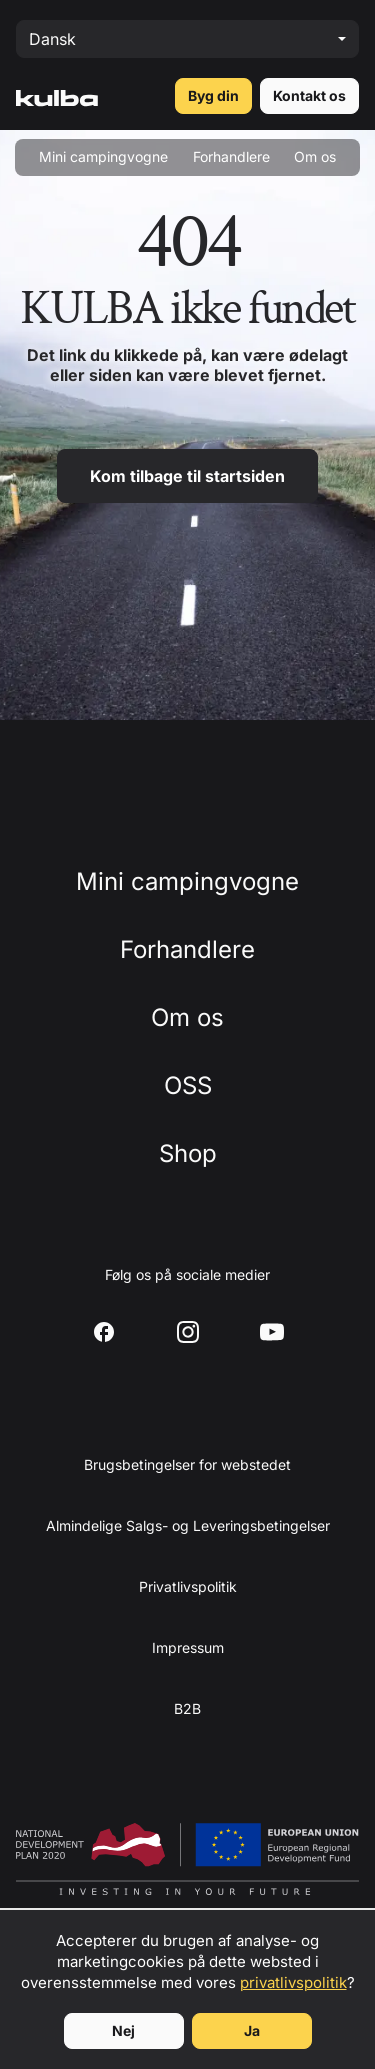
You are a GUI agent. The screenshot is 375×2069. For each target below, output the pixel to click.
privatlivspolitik (293, 1982)
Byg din (213, 95)
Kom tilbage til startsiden (187, 476)
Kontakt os (309, 95)
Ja (252, 2030)
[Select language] (187, 39)
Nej (123, 2030)
